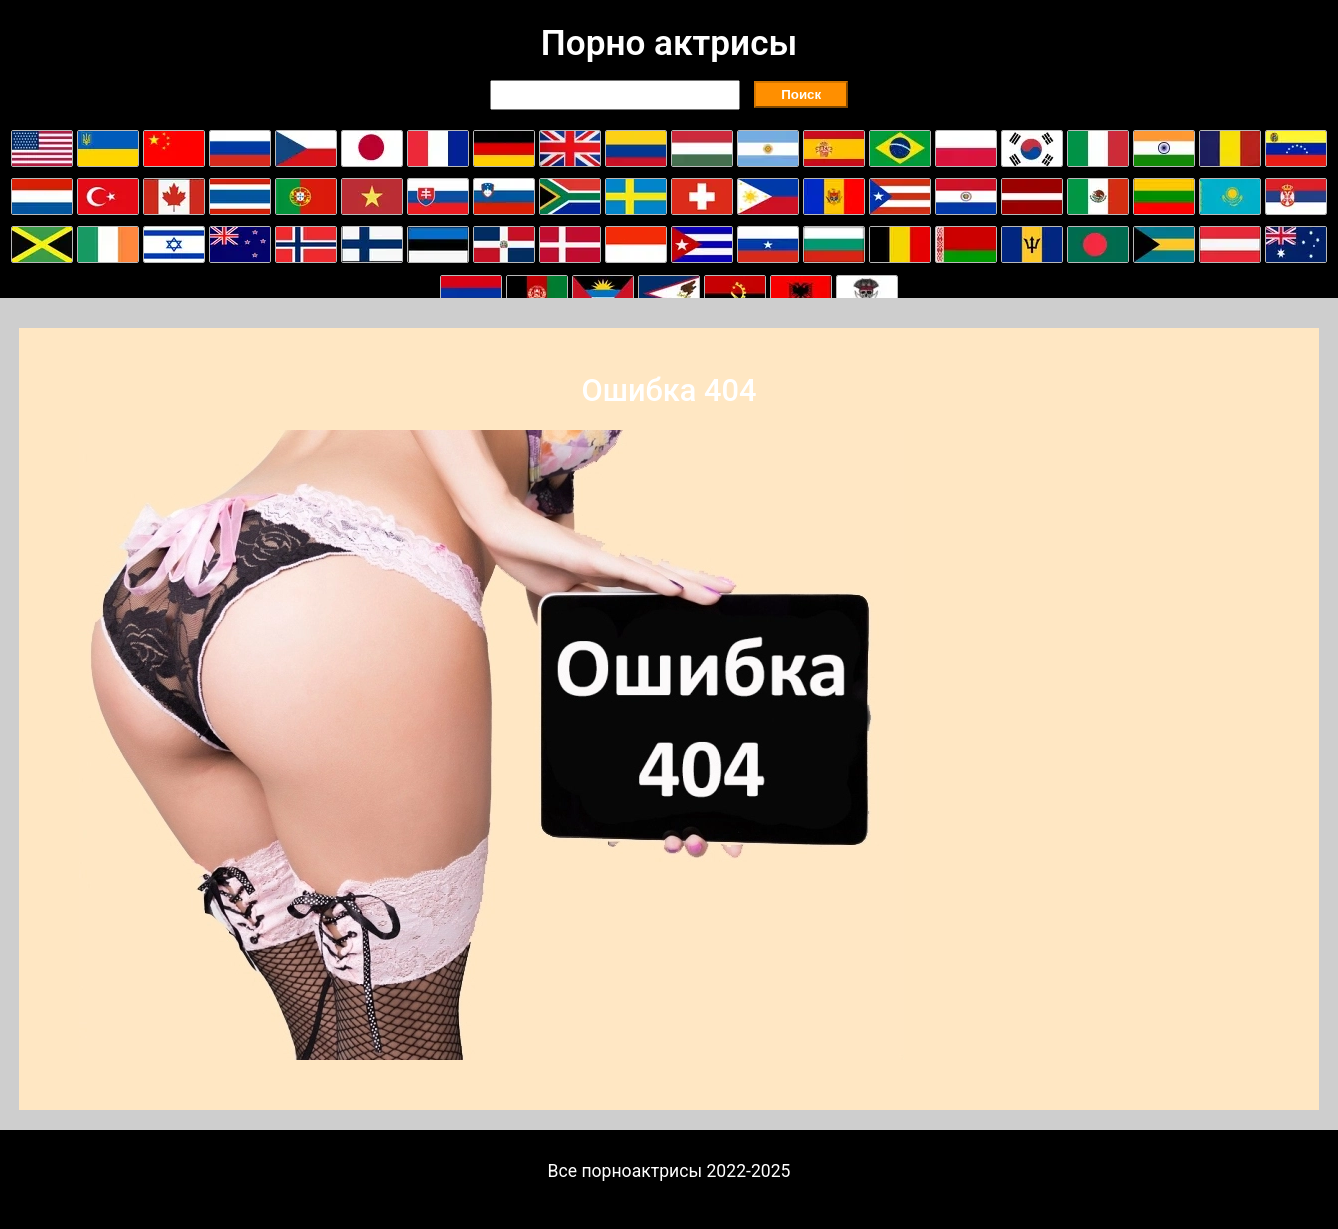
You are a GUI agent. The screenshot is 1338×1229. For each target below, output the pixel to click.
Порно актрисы (669, 43)
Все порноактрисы (625, 1171)
